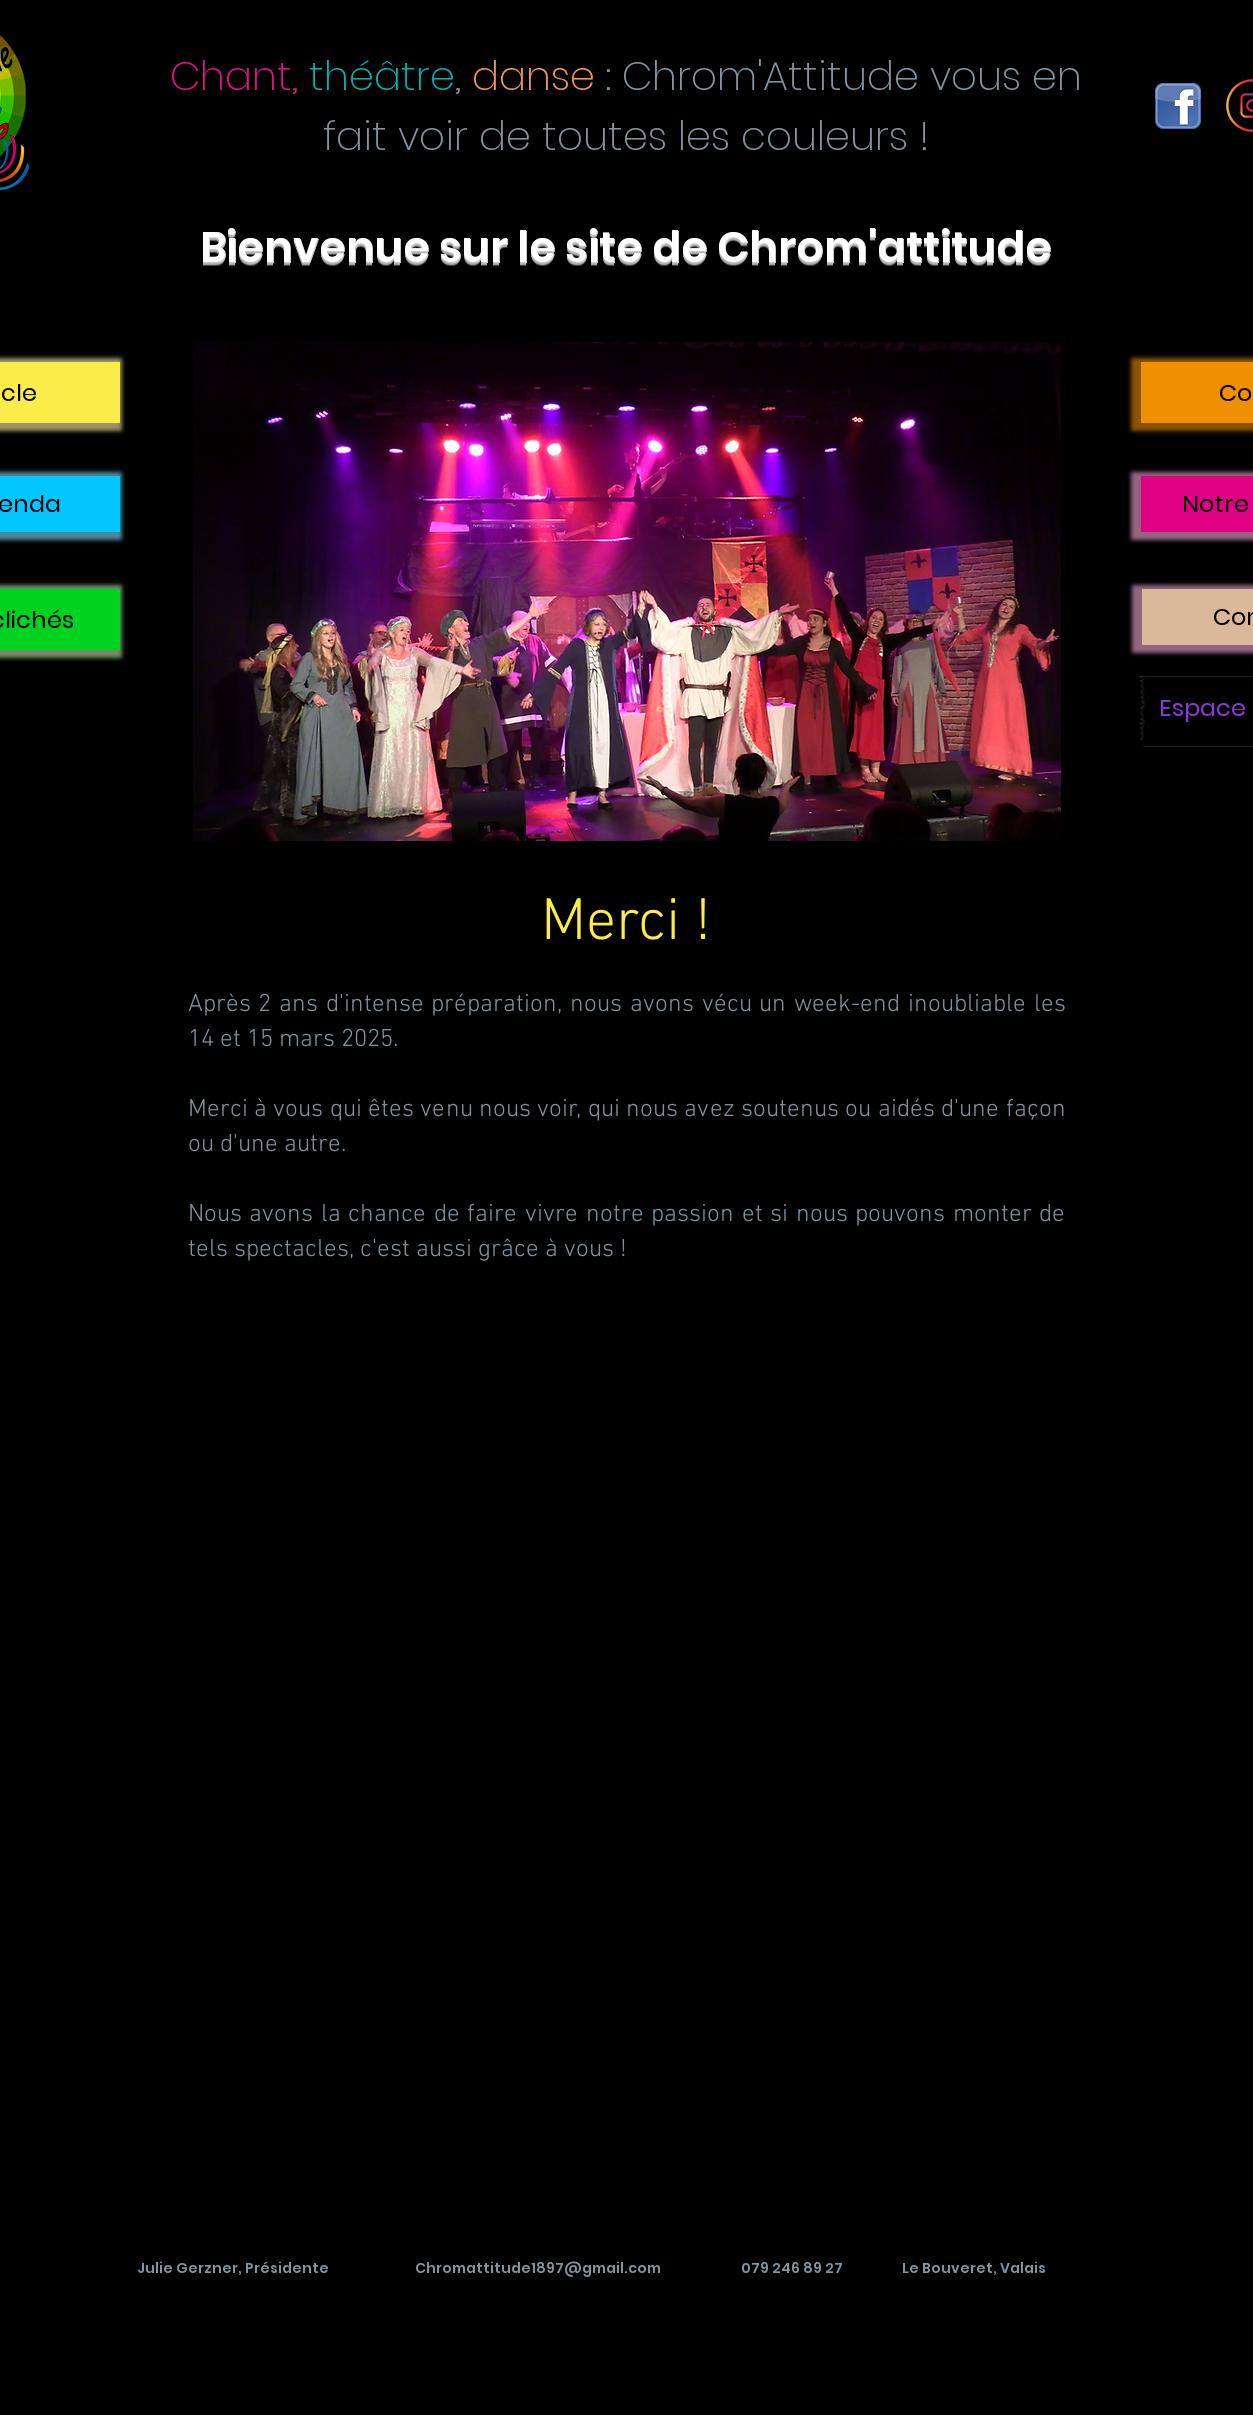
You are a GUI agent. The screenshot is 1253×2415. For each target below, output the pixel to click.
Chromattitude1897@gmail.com (538, 2268)
